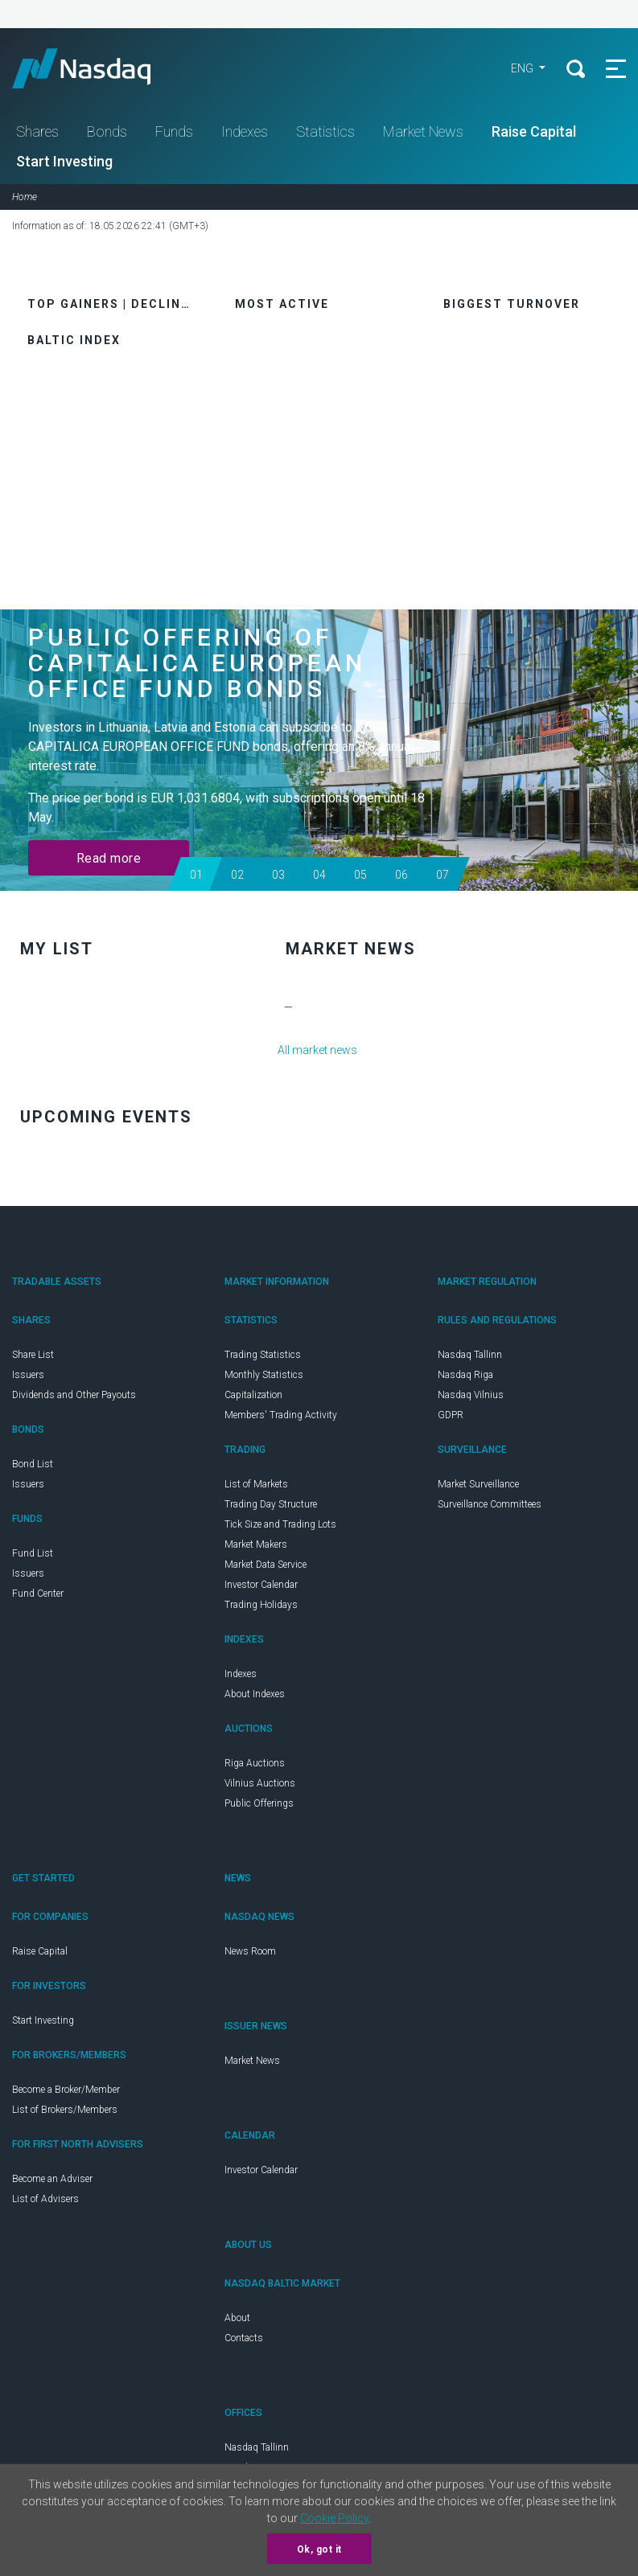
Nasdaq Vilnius (471, 1395)
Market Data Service (265, 1564)
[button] (195, 874)
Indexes (244, 131)
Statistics (325, 131)
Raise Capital (534, 131)
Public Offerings (259, 1803)
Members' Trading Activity (280, 1415)
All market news (317, 1050)
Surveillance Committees (489, 1504)
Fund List (32, 1553)
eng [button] (523, 68)
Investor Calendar (261, 1584)
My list (56, 948)
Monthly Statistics (263, 1374)
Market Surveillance (478, 1484)
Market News (423, 131)
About (237, 2318)
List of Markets (256, 1484)
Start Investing (64, 161)
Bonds (107, 131)
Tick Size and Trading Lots (280, 1524)
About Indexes (254, 1694)
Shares (37, 131)
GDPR (450, 1415)
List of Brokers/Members (64, 2109)
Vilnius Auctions (259, 1783)
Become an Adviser (52, 2178)
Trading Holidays (261, 1604)
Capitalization (253, 1395)
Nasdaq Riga (465, 1374)
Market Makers (255, 1544)
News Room (250, 1951)
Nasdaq (96, 68)
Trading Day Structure (270, 1504)
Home (24, 197)
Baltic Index (74, 340)
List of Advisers (45, 2199)
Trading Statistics (262, 1354)
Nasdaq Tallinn (470, 1354)
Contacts (243, 2338)
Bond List (32, 1464)
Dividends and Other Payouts (74, 1395)
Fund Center (38, 1593)
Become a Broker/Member (66, 2089)
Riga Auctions (254, 1763)
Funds (174, 131)
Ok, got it (319, 2549)
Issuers (28, 1374)
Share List (33, 1354)
